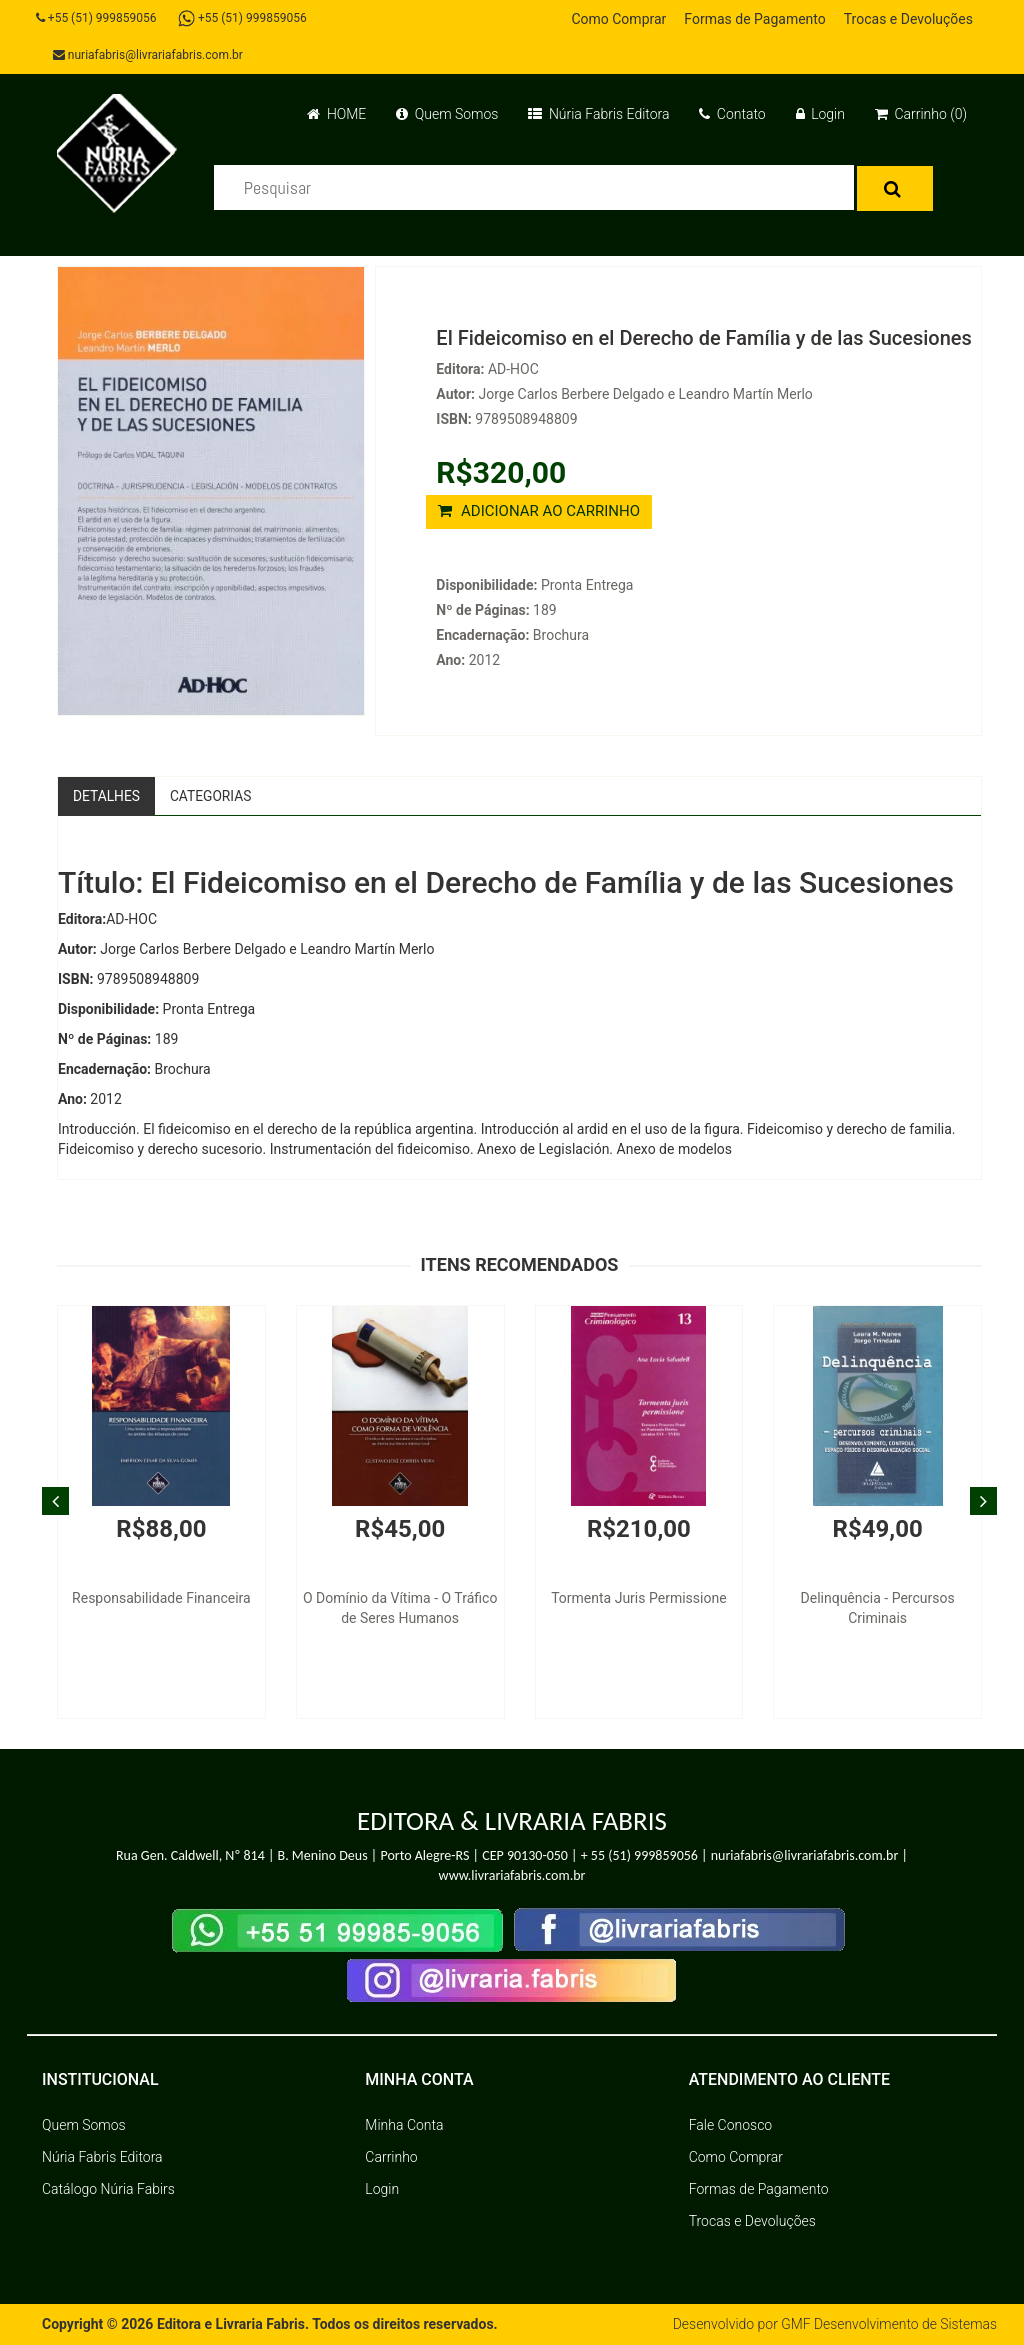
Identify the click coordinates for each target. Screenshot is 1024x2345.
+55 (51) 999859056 (97, 18)
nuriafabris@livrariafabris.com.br (149, 55)
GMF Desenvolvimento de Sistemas (888, 2325)
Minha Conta (404, 2126)
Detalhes (107, 796)
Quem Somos (447, 114)
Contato (732, 114)
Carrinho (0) (921, 114)
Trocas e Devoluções (908, 19)
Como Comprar (618, 19)
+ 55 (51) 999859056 (639, 1855)
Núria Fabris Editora (598, 114)
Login (820, 114)
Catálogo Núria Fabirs (108, 2190)
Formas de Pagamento (754, 19)
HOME (336, 114)
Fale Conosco (731, 2126)
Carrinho (391, 2158)
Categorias (212, 796)
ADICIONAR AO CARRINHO (539, 511)
